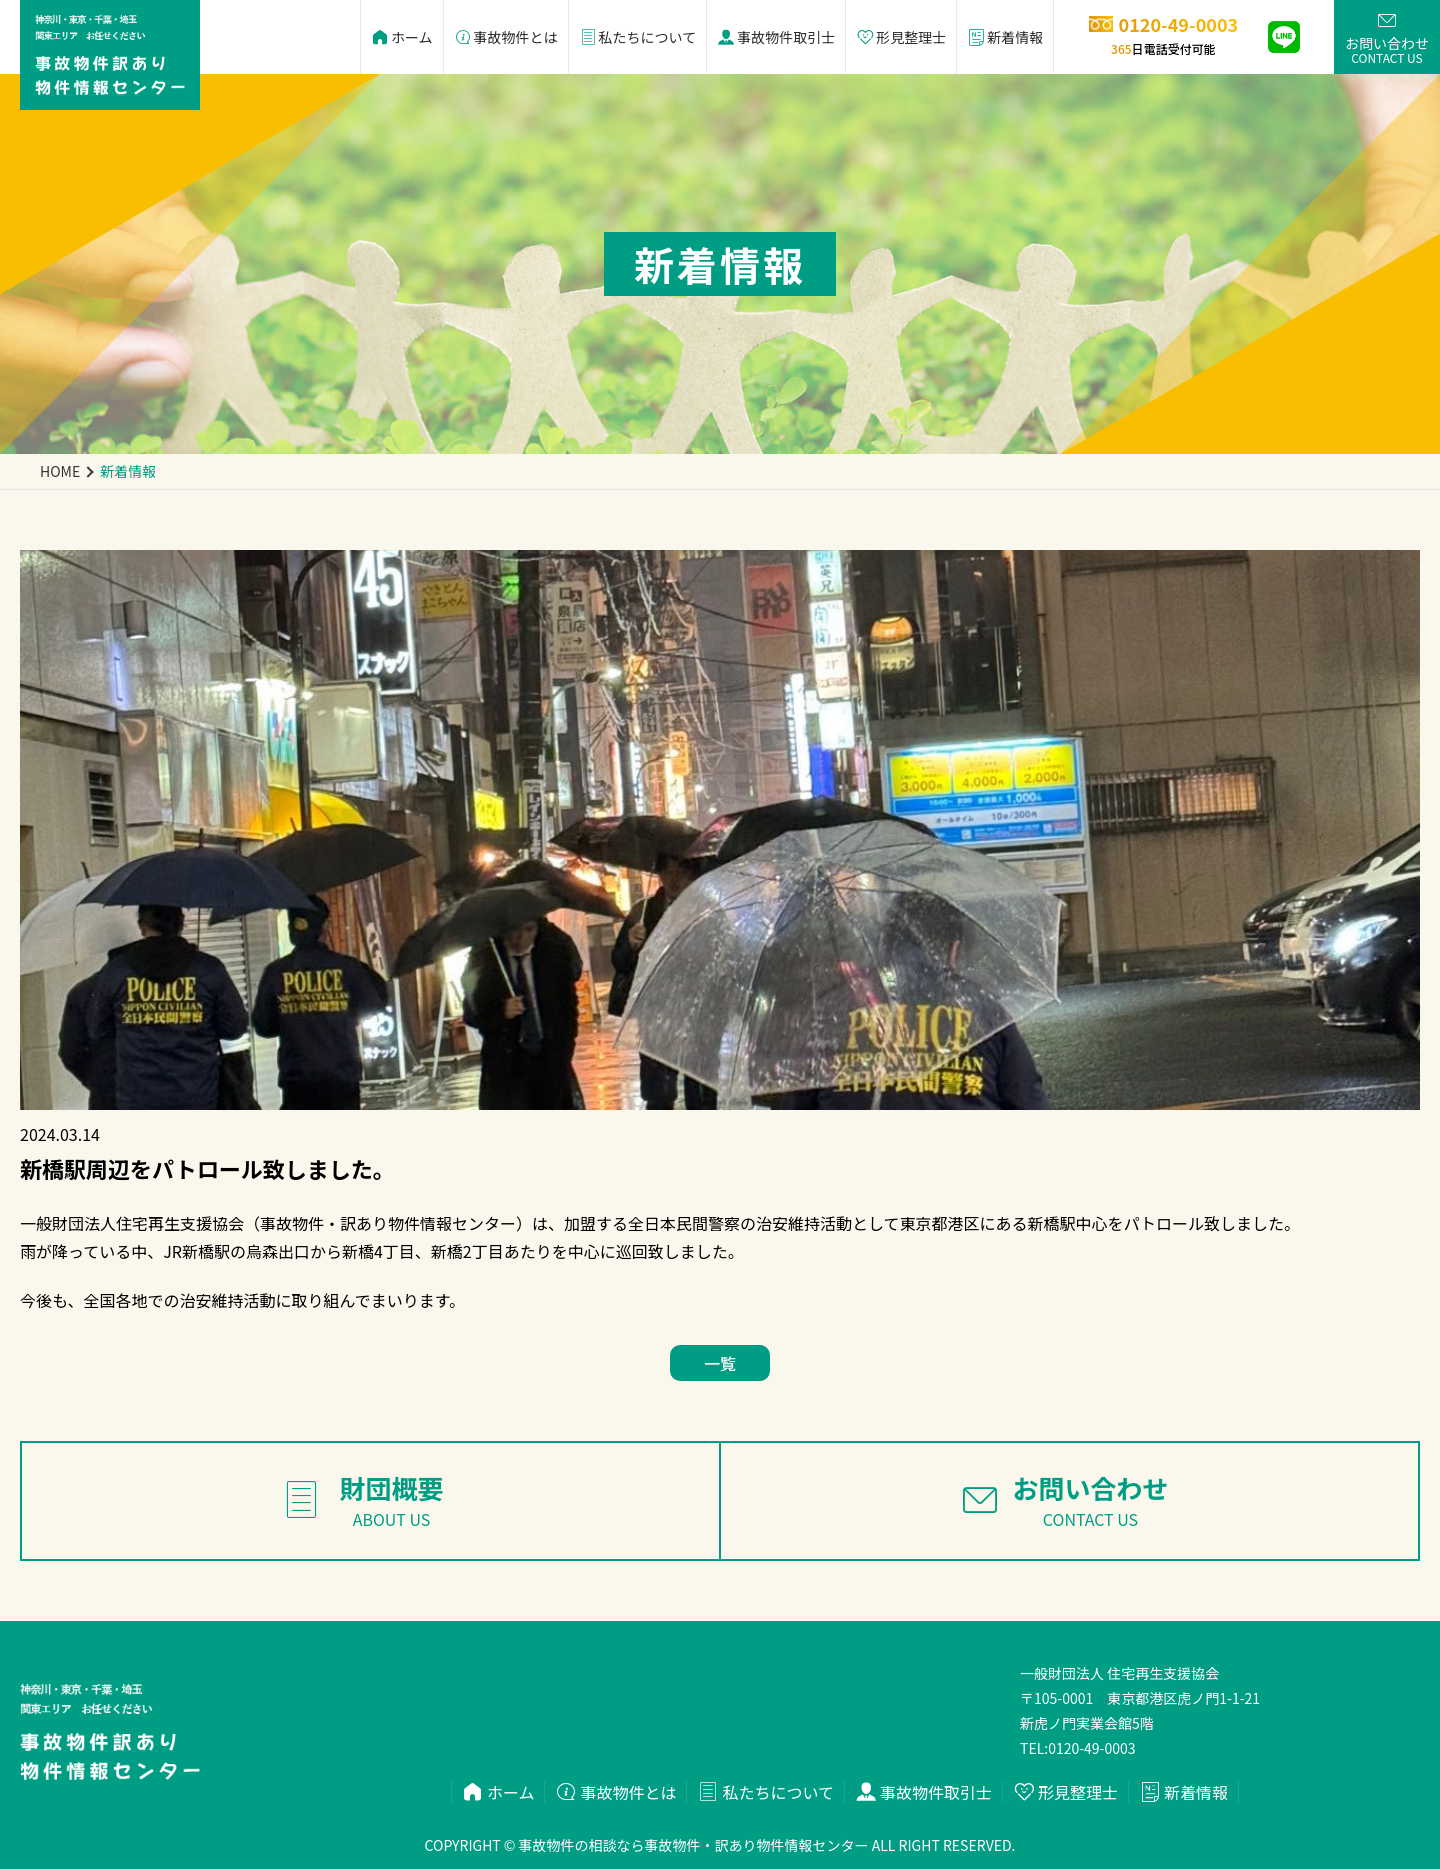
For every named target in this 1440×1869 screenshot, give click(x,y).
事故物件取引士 (776, 37)
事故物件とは (506, 37)
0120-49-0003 (1091, 1748)
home (60, 471)
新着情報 (1005, 37)
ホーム (402, 37)
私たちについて (638, 37)
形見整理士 (901, 37)
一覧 (720, 1363)
